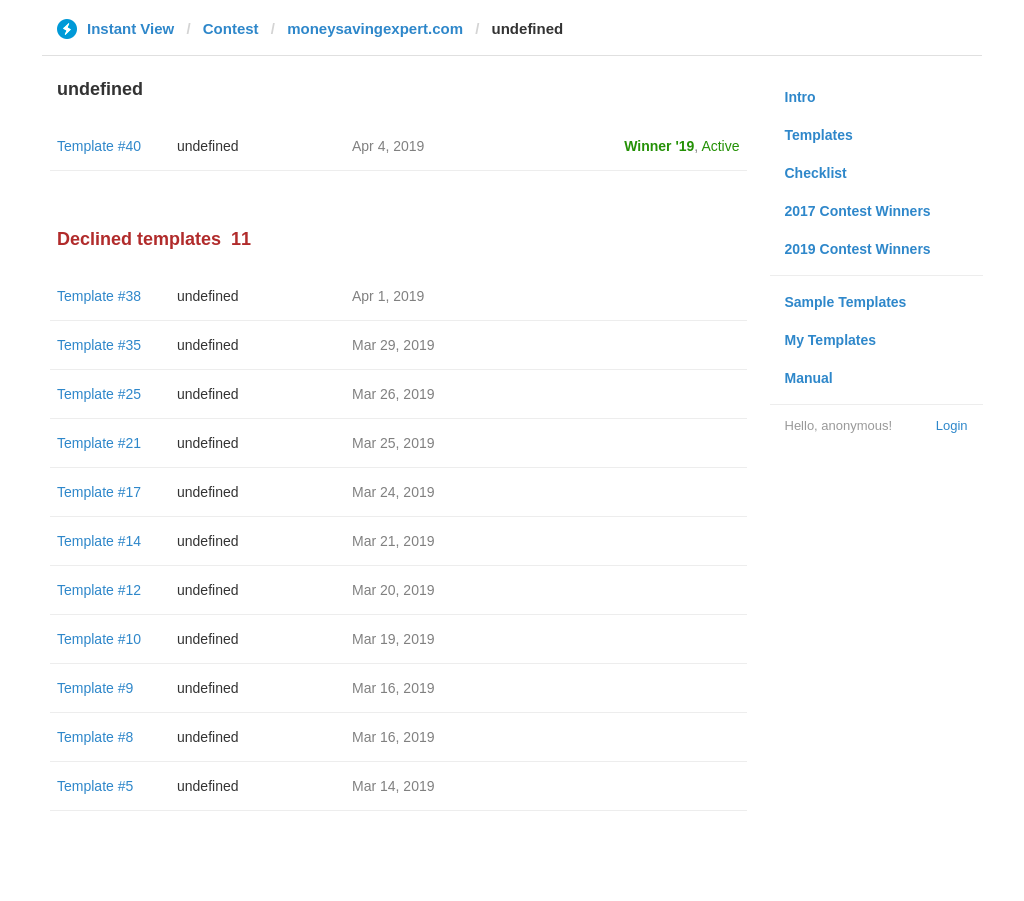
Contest (231, 28)
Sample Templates (846, 302)
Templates (819, 135)
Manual (809, 378)
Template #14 (99, 541)
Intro (800, 97)
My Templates (831, 340)
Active (720, 146)
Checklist (816, 173)
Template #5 (95, 786)
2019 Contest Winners (858, 249)
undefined (208, 146)
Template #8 (95, 737)
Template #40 (99, 146)
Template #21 (99, 443)
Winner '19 (659, 146)
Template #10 (99, 639)
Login (952, 425)
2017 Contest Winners (858, 211)
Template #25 (99, 394)
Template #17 (99, 492)
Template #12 (99, 590)
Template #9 (95, 688)
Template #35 (99, 345)
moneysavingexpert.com (375, 28)
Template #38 (99, 296)
